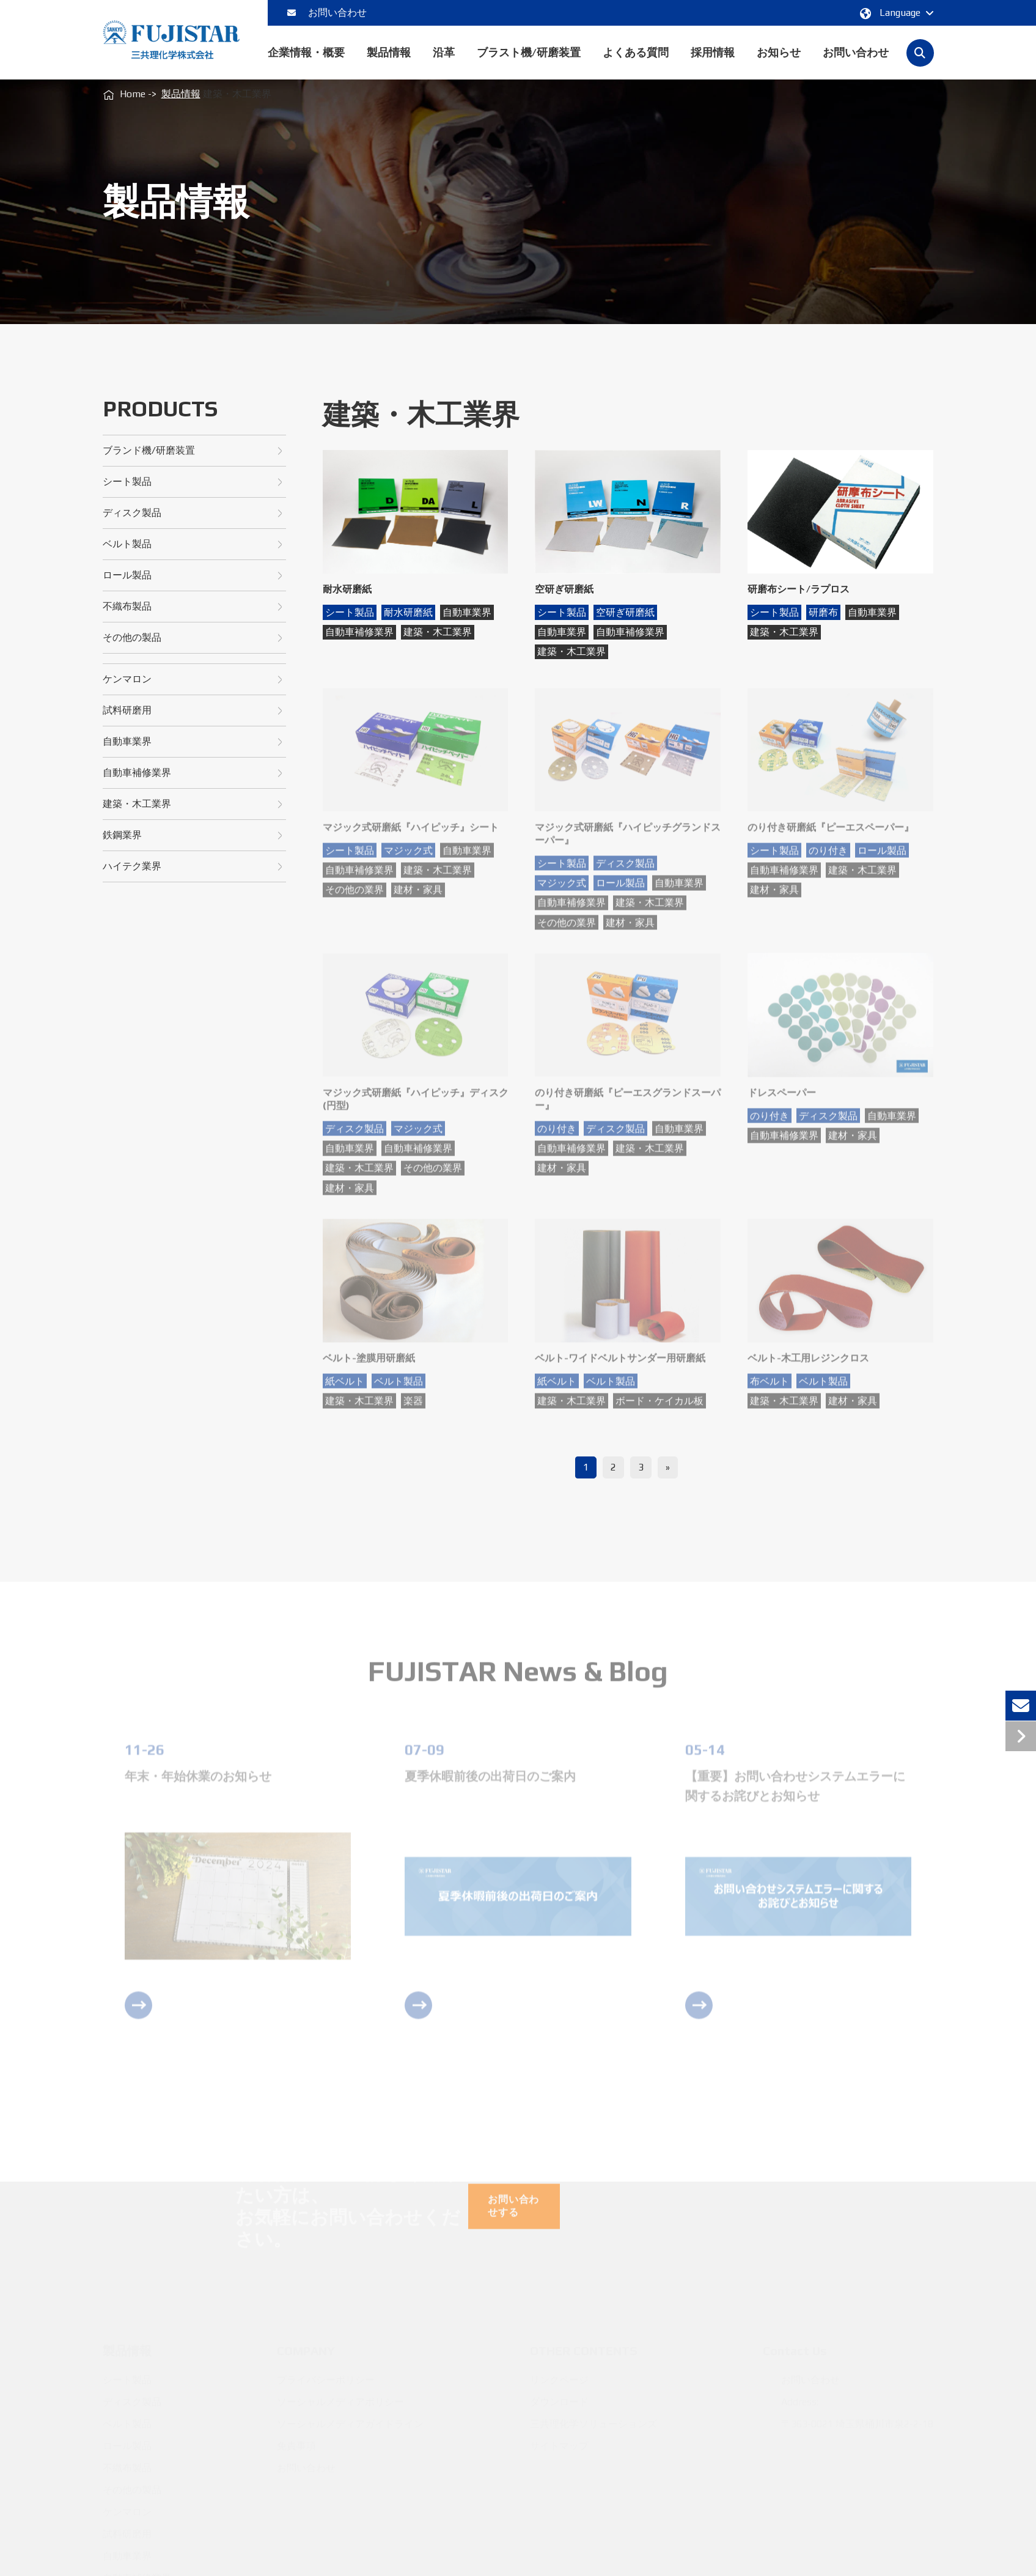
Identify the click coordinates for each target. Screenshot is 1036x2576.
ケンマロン (192, 679)
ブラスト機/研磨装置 (529, 62)
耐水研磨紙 (347, 589)
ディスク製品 (192, 513)
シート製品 (192, 482)
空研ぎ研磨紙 (564, 589)
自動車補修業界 (192, 773)
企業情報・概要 (306, 62)
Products (160, 409)
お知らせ (779, 62)
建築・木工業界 (192, 804)
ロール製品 (192, 575)
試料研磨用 (192, 710)
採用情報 (713, 62)
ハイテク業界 (192, 866)
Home (132, 94)
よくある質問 (636, 62)
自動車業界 (192, 742)
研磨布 (823, 612)
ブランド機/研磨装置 (192, 451)
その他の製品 (192, 638)
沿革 (444, 62)
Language (894, 13)
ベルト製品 (192, 544)
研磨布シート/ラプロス (799, 589)
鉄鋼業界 (192, 835)
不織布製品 (192, 606)
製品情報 (389, 62)
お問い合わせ (327, 13)
